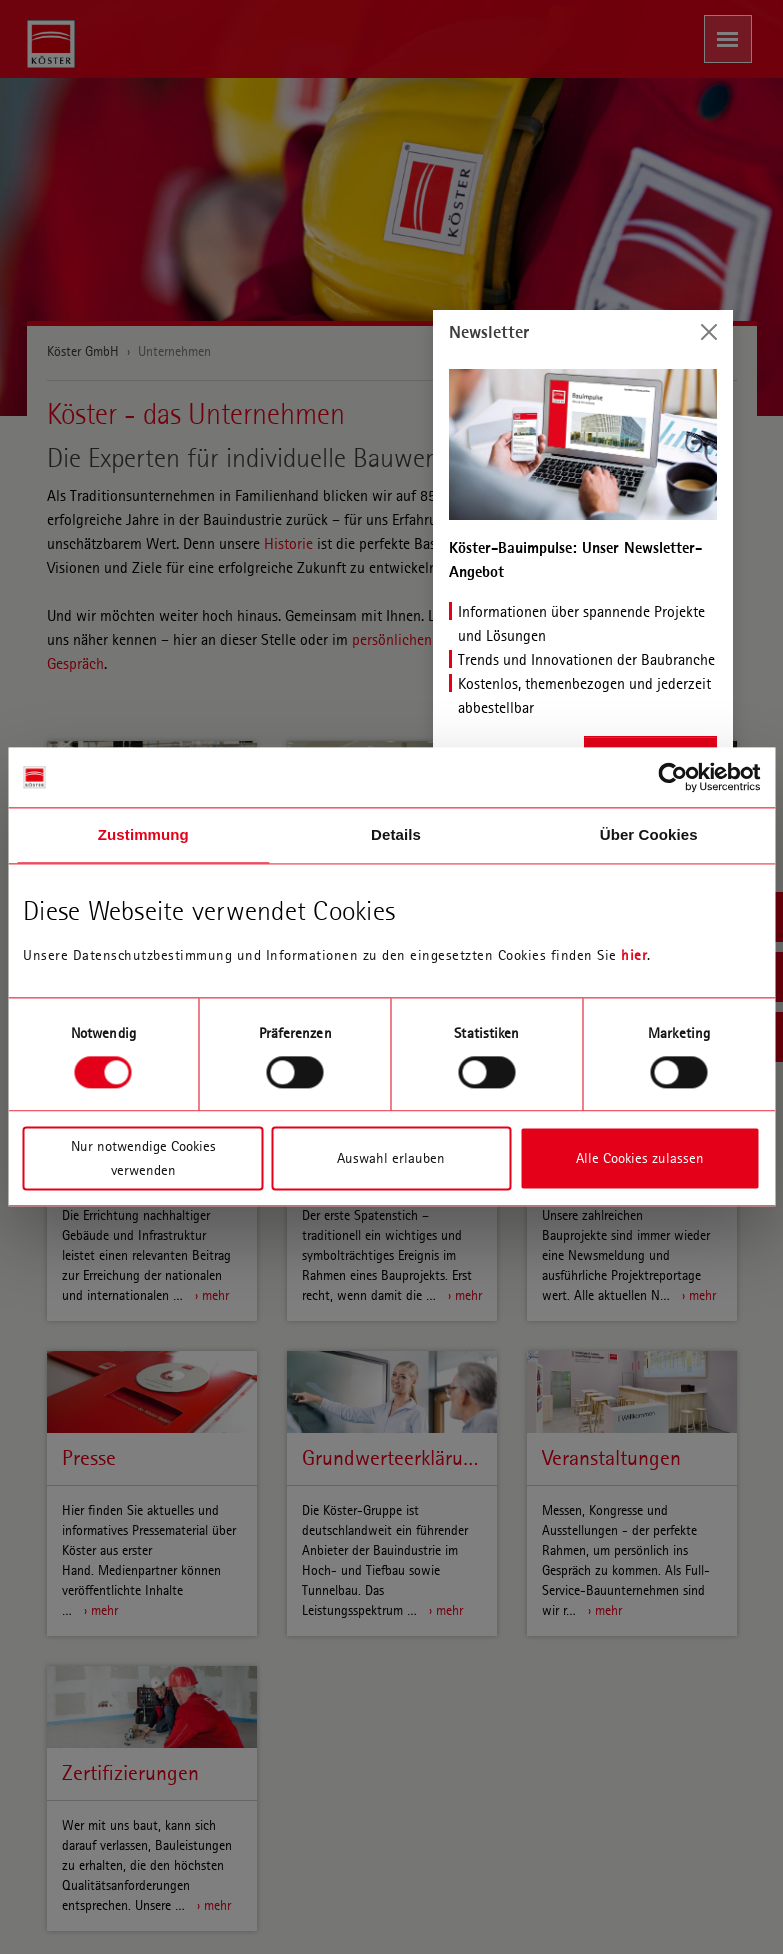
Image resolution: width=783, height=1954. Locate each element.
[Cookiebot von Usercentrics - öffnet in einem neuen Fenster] (672, 777)
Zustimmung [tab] (143, 834)
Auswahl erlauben (391, 1159)
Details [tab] (396, 834)
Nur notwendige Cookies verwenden (143, 1159)
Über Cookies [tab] (649, 834)
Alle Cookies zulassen (640, 1159)
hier (634, 955)
